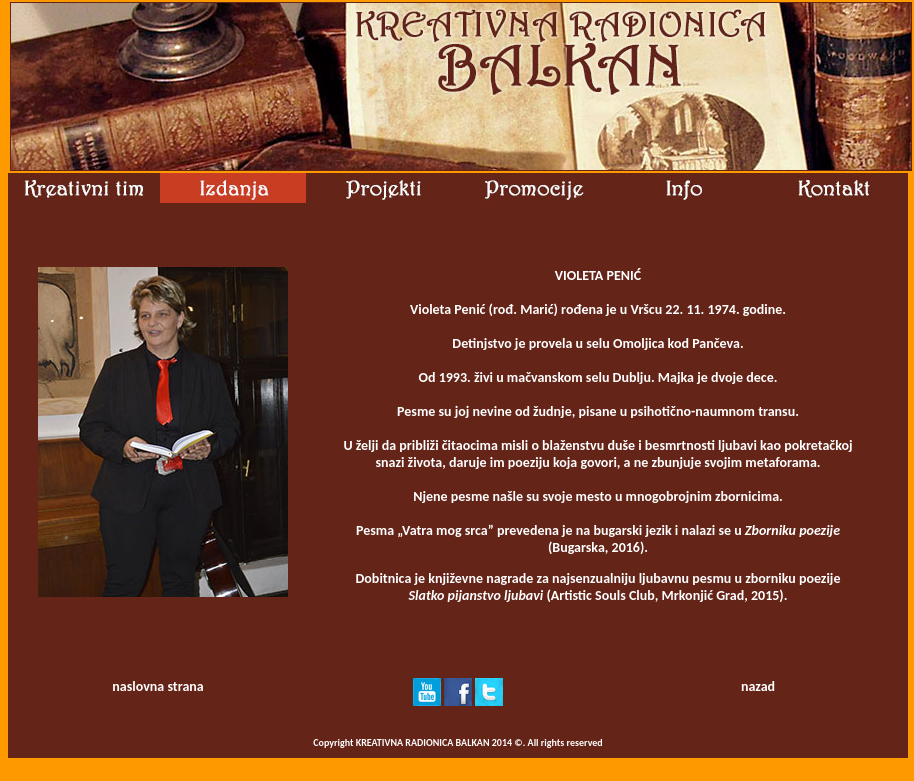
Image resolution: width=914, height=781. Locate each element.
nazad (758, 686)
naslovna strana (157, 686)
